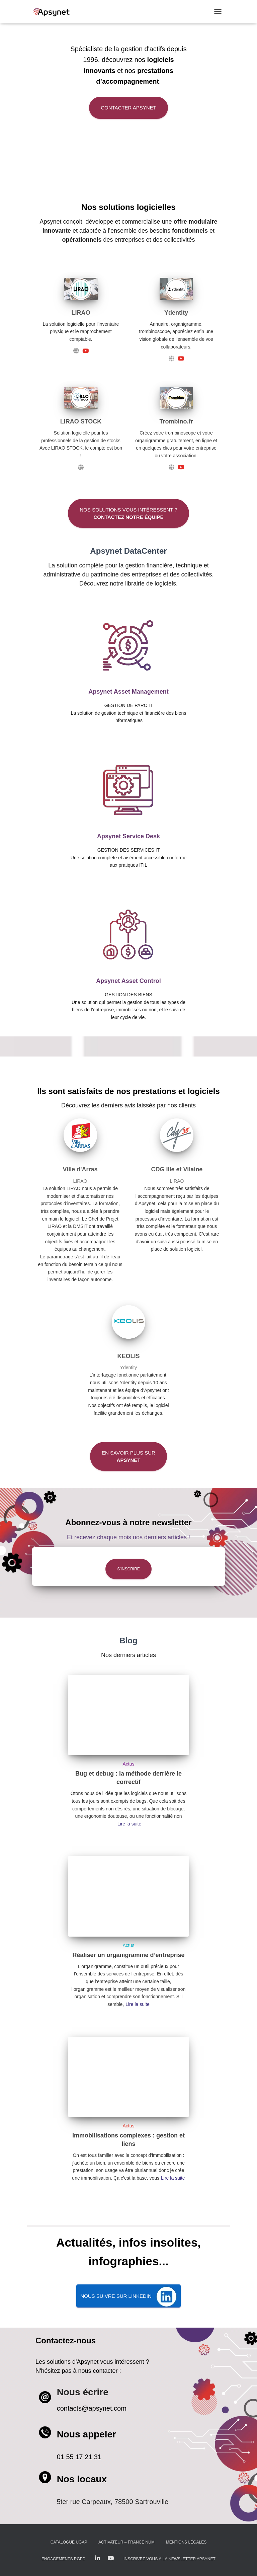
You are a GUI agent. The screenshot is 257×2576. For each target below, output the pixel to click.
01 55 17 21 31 (79, 2457)
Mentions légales (186, 2542)
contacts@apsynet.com (91, 2408)
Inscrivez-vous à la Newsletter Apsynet (169, 2559)
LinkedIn (97, 2558)
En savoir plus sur (128, 1456)
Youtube (110, 2558)
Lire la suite (129, 1823)
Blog (128, 1640)
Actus (128, 1764)
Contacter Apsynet (128, 107)
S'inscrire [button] (128, 1569)
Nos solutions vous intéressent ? (128, 513)
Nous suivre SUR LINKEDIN (116, 2296)
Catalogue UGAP (69, 2542)
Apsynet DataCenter (128, 550)
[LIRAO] (76, 350)
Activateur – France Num (126, 2542)
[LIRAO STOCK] (81, 467)
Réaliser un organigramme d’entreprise (128, 1955)
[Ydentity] (171, 358)
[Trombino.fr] (171, 467)
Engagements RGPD (63, 2559)
